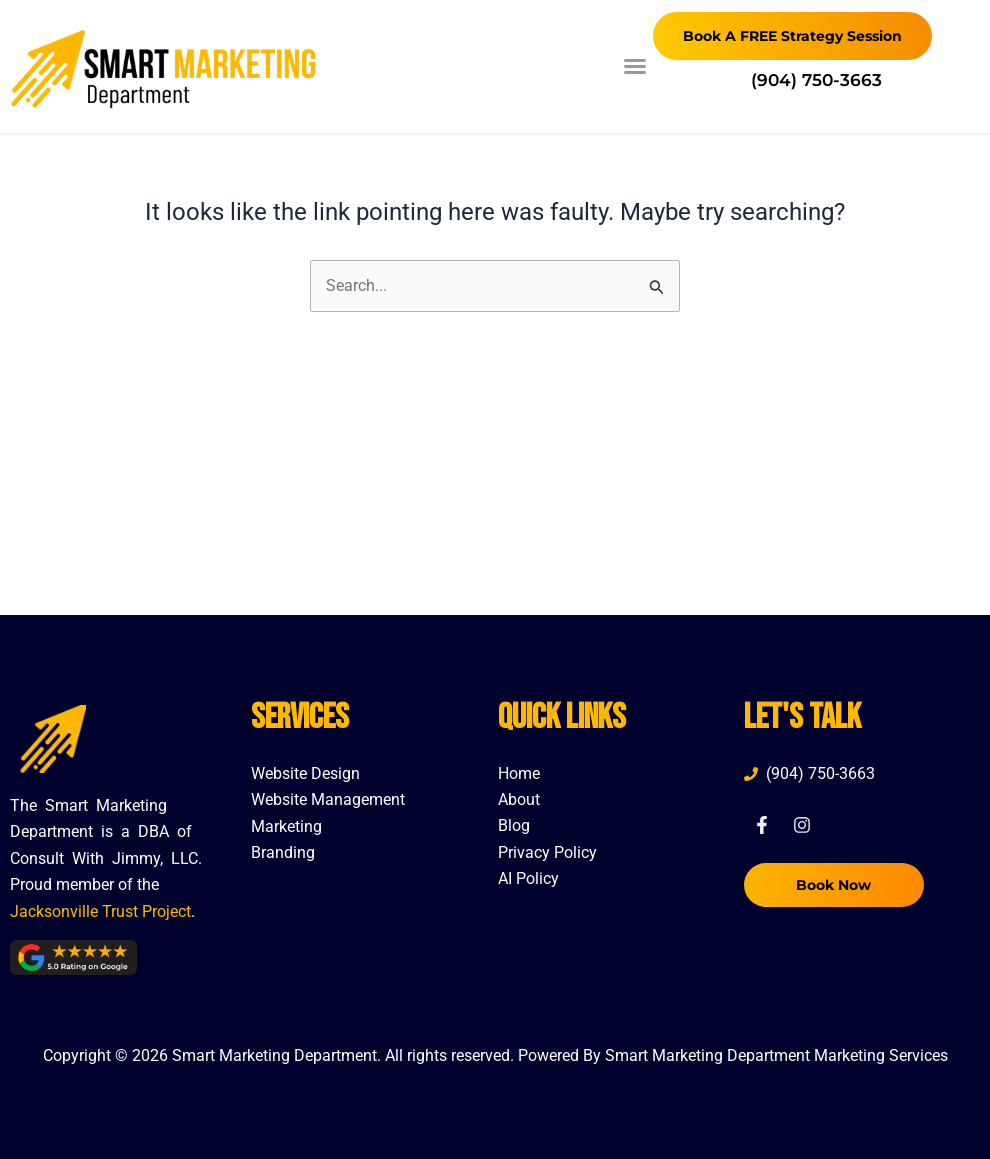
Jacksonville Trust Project (100, 911)
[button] (635, 66)
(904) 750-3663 (816, 80)
